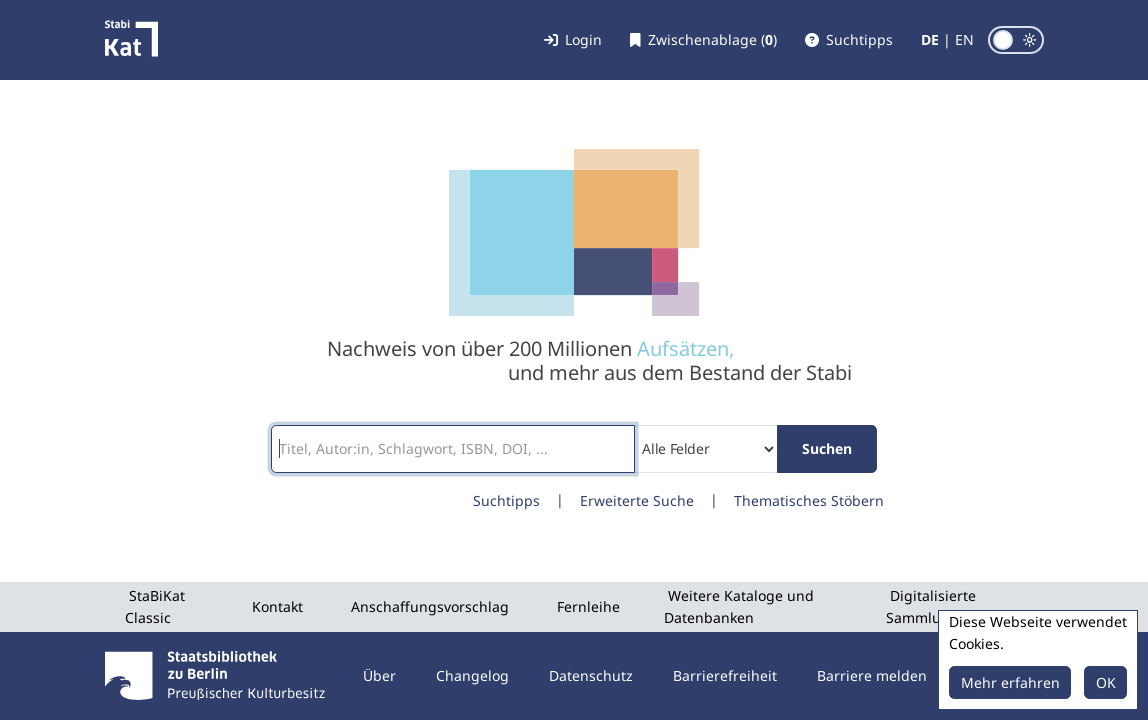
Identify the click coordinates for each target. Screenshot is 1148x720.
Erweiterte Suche (637, 500)
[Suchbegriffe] (453, 449)
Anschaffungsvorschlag (430, 606)
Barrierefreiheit (725, 675)
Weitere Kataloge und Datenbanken (739, 606)
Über (379, 675)
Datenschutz (591, 675)
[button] (849, 40)
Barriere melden (872, 675)
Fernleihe (588, 606)
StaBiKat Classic (155, 606)
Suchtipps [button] (506, 500)
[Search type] (706, 449)
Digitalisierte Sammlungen (931, 606)
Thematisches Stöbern (809, 500)
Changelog (472, 675)
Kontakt (277, 606)
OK (1106, 682)
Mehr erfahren (1010, 682)
